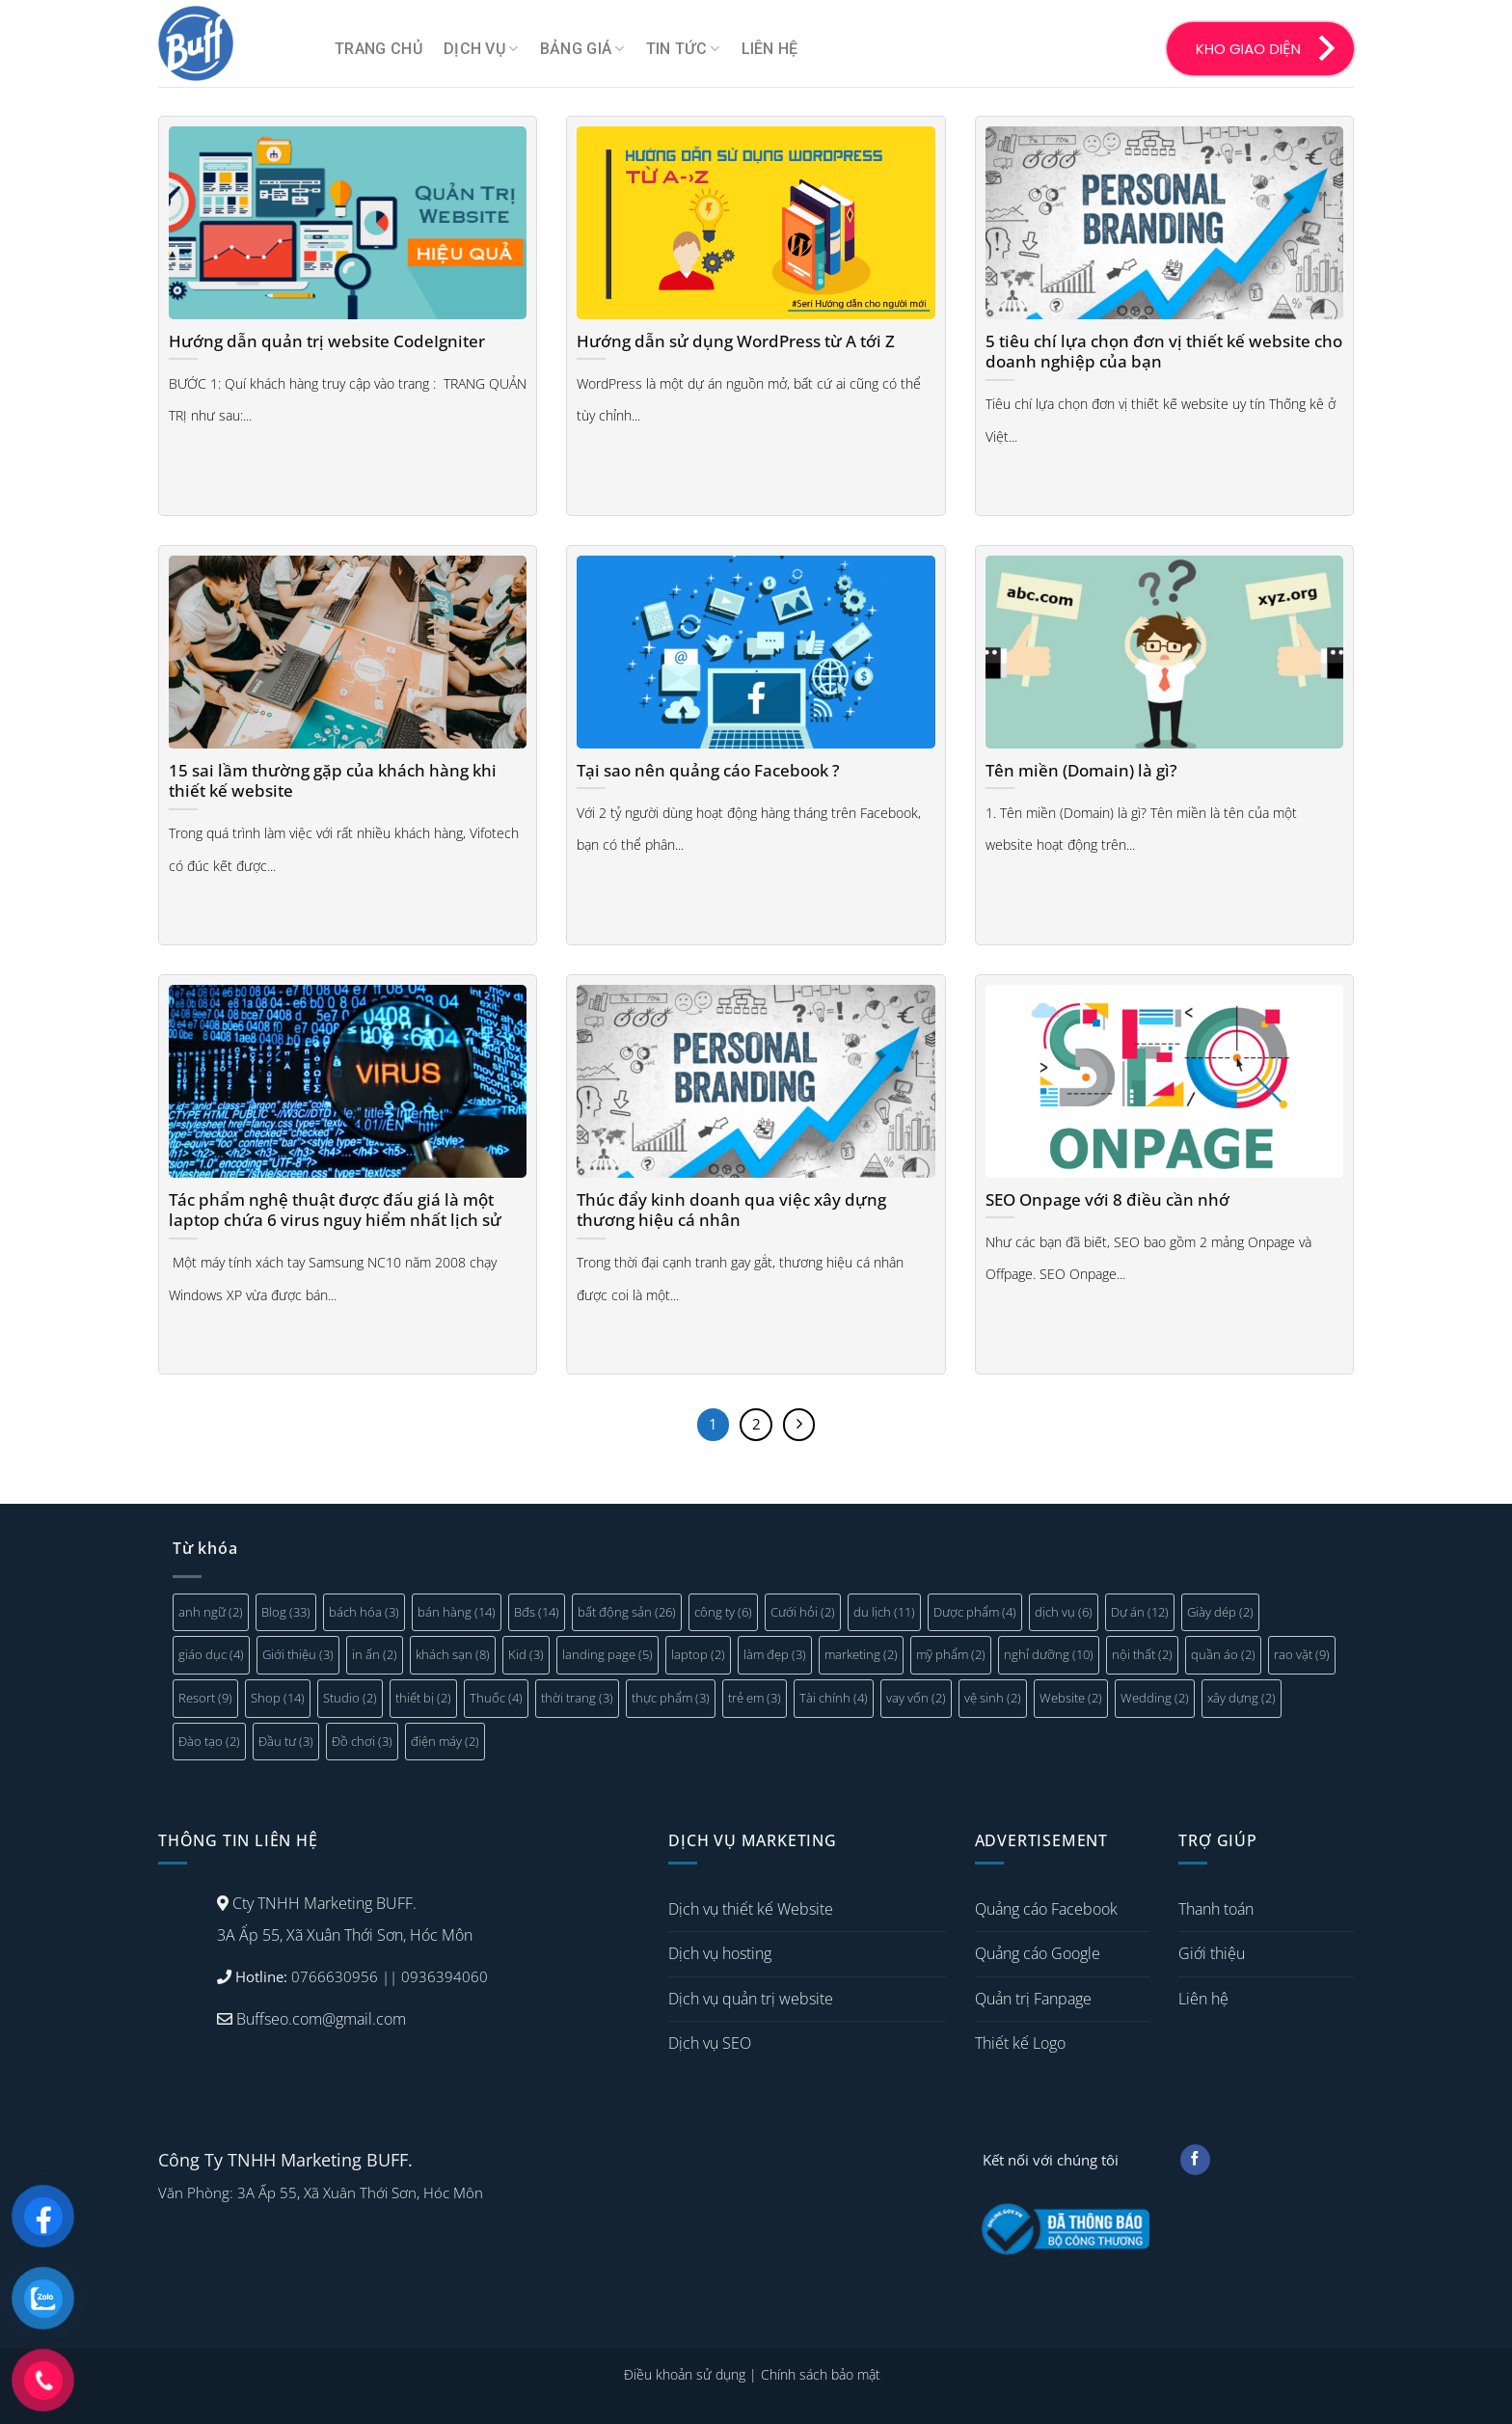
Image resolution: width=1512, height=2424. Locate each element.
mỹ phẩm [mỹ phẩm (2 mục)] (951, 1654)
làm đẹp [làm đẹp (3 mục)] (774, 1654)
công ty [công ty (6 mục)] (723, 1612)
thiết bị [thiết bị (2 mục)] (423, 1697)
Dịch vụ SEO (709, 2043)
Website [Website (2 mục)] (1071, 1697)
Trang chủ (378, 49)
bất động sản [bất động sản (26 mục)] (627, 1612)
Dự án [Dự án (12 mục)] (1140, 1612)
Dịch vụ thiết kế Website (750, 1909)
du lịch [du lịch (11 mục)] (884, 1612)
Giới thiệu (1211, 1953)
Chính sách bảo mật (820, 2374)
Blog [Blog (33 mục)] (285, 1612)
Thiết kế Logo (1020, 2043)
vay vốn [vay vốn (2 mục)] (916, 1697)
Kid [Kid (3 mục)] (526, 1654)
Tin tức (683, 49)
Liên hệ (770, 49)
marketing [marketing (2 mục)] (861, 1654)
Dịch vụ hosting (719, 1953)
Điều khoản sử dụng (684, 2374)
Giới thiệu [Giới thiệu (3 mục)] (298, 1654)
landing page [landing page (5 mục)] (607, 1654)
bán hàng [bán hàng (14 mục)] (457, 1612)
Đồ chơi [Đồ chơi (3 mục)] (362, 1741)
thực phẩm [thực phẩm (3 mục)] (671, 1697)
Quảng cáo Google (1037, 1953)
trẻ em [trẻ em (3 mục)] (754, 1697)
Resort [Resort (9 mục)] (205, 1697)
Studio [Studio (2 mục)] (350, 1697)
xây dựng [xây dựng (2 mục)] (1241, 1697)
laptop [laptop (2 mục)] (698, 1654)
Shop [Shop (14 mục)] (278, 1697)
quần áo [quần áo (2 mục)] (1223, 1654)
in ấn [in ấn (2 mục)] (374, 1654)
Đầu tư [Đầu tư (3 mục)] (285, 1741)
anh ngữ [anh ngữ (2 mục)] (210, 1612)
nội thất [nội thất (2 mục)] (1142, 1654)
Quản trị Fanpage (1033, 1998)
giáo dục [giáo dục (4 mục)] (211, 1654)
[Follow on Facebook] (1195, 2159)
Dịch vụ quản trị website (750, 1998)
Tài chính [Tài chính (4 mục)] (833, 1697)
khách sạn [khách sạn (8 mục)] (453, 1654)
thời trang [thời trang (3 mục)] (577, 1697)
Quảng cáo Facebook (1046, 1909)
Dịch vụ (481, 49)
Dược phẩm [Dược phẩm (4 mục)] (974, 1612)
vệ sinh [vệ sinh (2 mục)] (992, 1697)
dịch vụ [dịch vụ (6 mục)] (1064, 1612)
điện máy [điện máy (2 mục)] (445, 1741)
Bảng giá (582, 49)
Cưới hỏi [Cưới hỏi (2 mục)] (802, 1612)
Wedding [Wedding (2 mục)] (1154, 1697)
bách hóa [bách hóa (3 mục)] (364, 1612)
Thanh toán (1216, 1909)
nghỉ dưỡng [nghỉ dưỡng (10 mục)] (1049, 1654)
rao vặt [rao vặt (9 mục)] (1302, 1654)
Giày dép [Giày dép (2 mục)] (1220, 1612)
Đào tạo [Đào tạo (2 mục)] (209, 1741)
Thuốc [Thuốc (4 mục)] (496, 1697)
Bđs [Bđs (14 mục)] (536, 1612)
